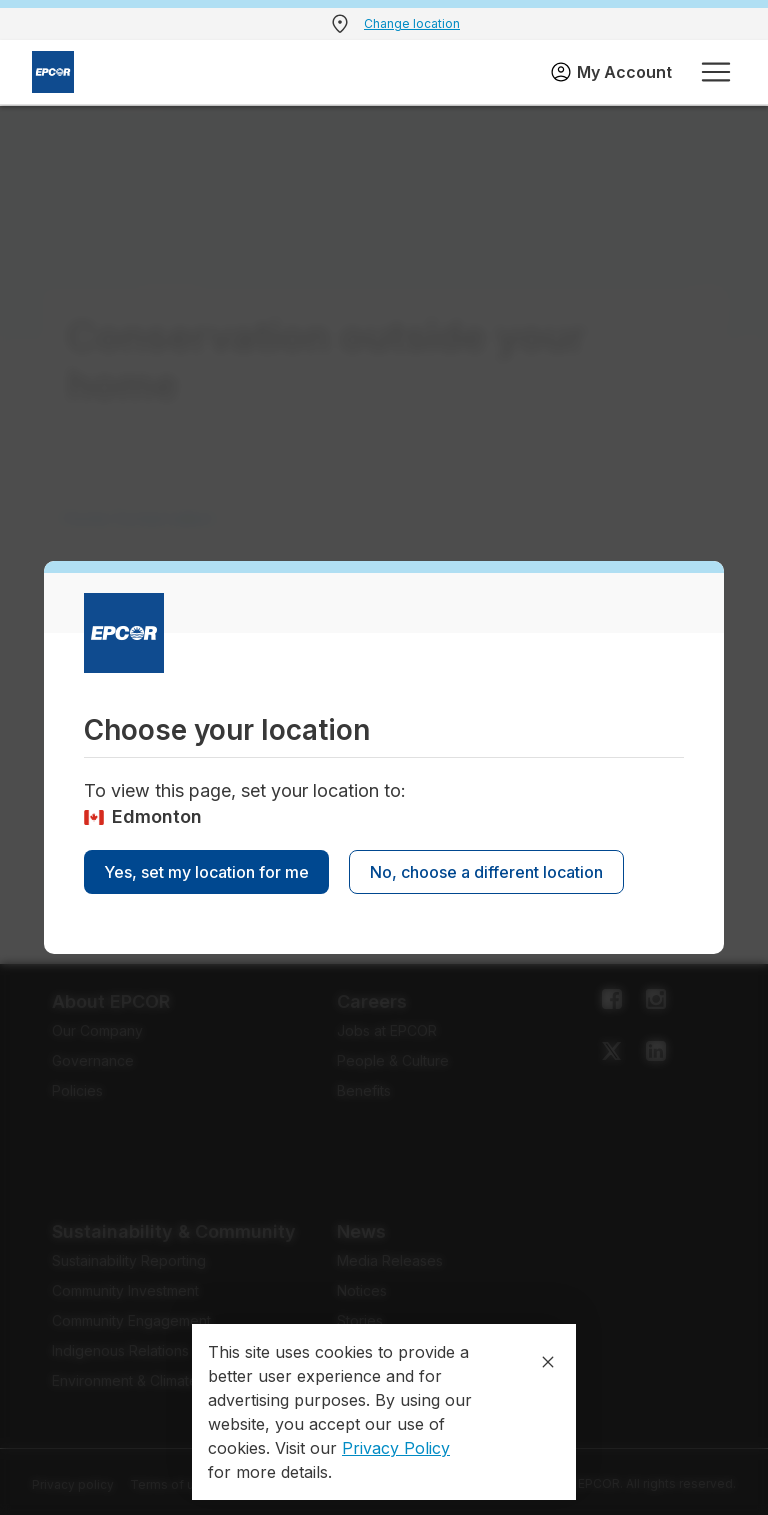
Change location (412, 23)
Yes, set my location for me (206, 872)
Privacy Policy (396, 1448)
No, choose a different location (486, 872)
